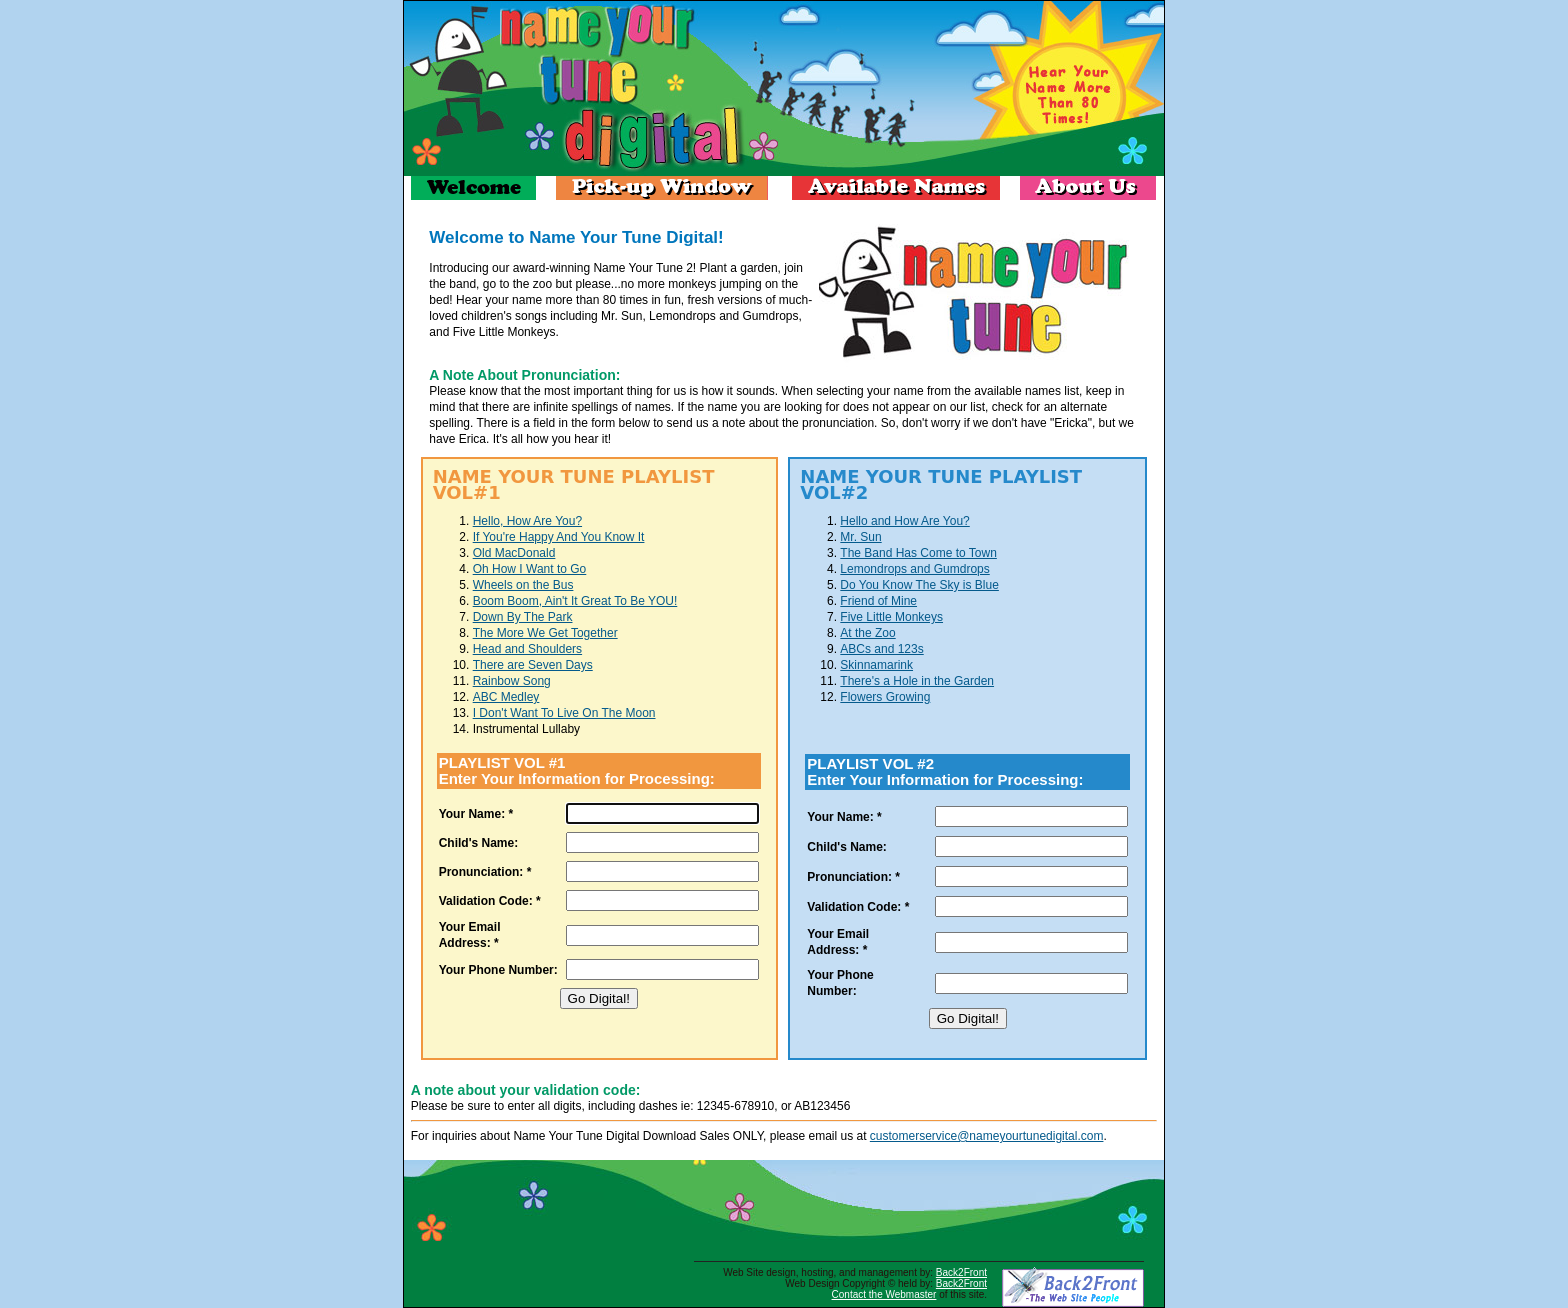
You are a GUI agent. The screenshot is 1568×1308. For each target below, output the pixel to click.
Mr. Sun (860, 537)
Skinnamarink (876, 665)
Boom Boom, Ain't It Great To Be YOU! (575, 601)
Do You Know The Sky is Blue (919, 585)
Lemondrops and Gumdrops (914, 569)
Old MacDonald (514, 553)
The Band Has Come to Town (918, 553)
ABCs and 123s (881, 649)
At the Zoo (867, 633)
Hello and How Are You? (904, 521)
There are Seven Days (533, 665)
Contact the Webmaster (884, 1294)
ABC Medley (506, 697)
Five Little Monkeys (891, 617)
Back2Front (961, 1272)
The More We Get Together (545, 633)
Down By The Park (523, 617)
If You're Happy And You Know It (559, 537)
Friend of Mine (878, 601)
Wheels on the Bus (523, 585)
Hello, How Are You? (527, 521)
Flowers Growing (885, 697)
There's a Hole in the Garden (917, 681)
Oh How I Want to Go (530, 569)
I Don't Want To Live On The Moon (564, 713)
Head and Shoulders (527, 649)
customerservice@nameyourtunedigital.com (987, 1136)
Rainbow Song (512, 681)
